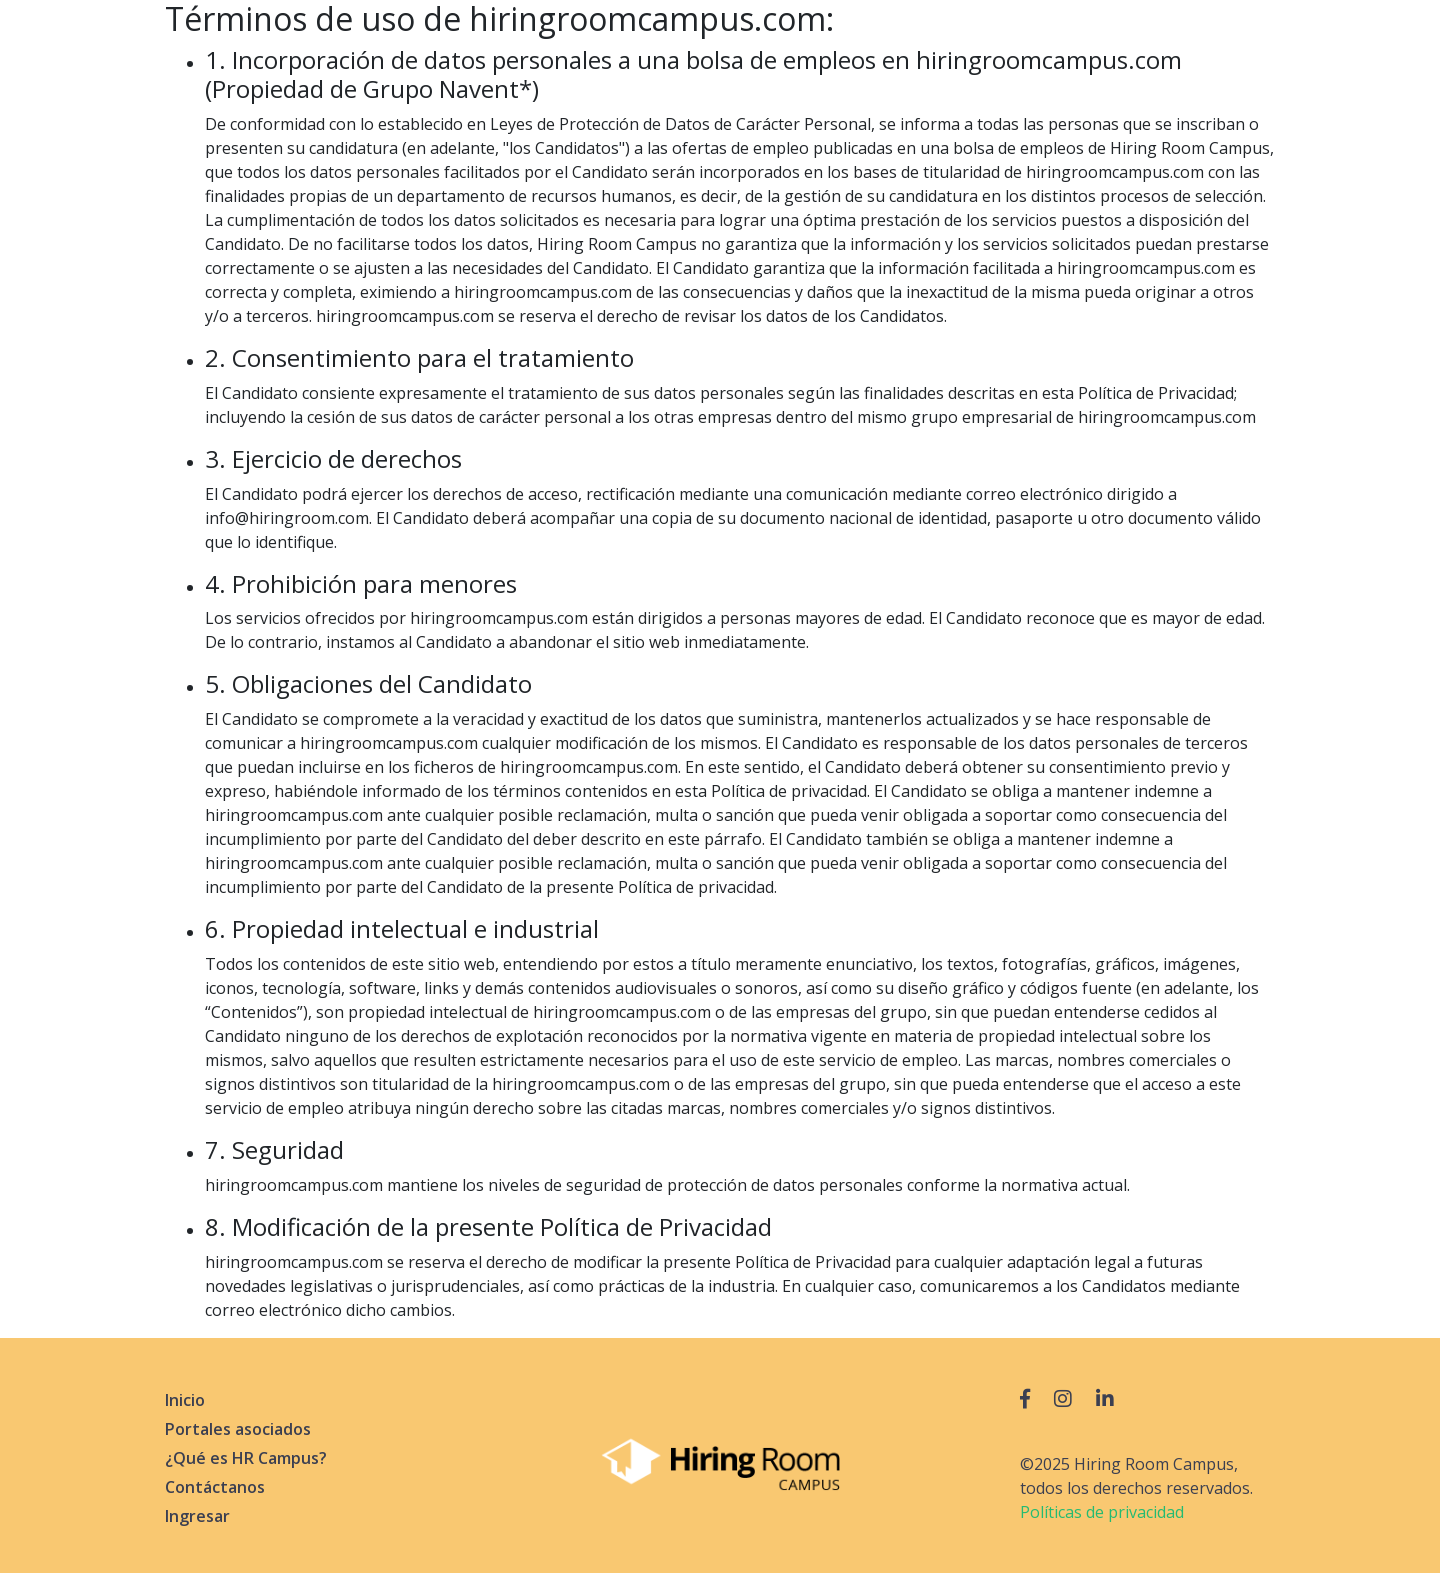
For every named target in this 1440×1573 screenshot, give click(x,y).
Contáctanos (215, 1487)
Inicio (185, 1400)
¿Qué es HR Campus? (246, 1458)
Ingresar (197, 1516)
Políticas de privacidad (1102, 1512)
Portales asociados (238, 1429)
